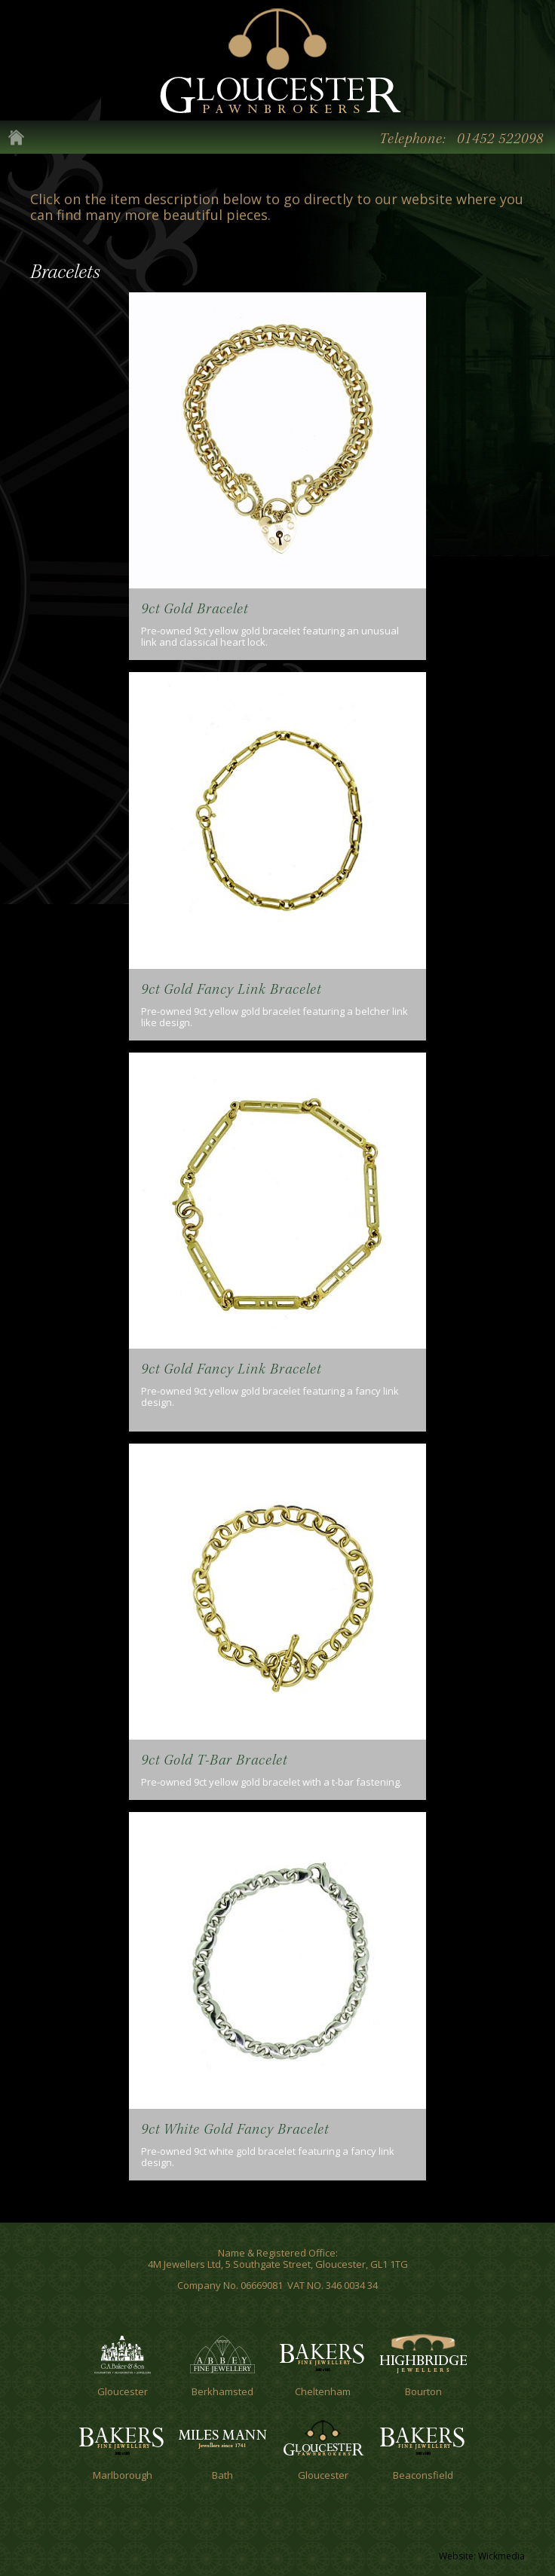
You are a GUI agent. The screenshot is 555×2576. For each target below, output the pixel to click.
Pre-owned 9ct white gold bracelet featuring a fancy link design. (267, 2156)
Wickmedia (501, 2556)
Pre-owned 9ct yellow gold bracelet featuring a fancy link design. (270, 1396)
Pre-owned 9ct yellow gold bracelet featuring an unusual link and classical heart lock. (270, 636)
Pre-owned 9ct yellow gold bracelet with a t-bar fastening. (271, 1782)
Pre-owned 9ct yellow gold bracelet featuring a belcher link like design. (274, 1016)
